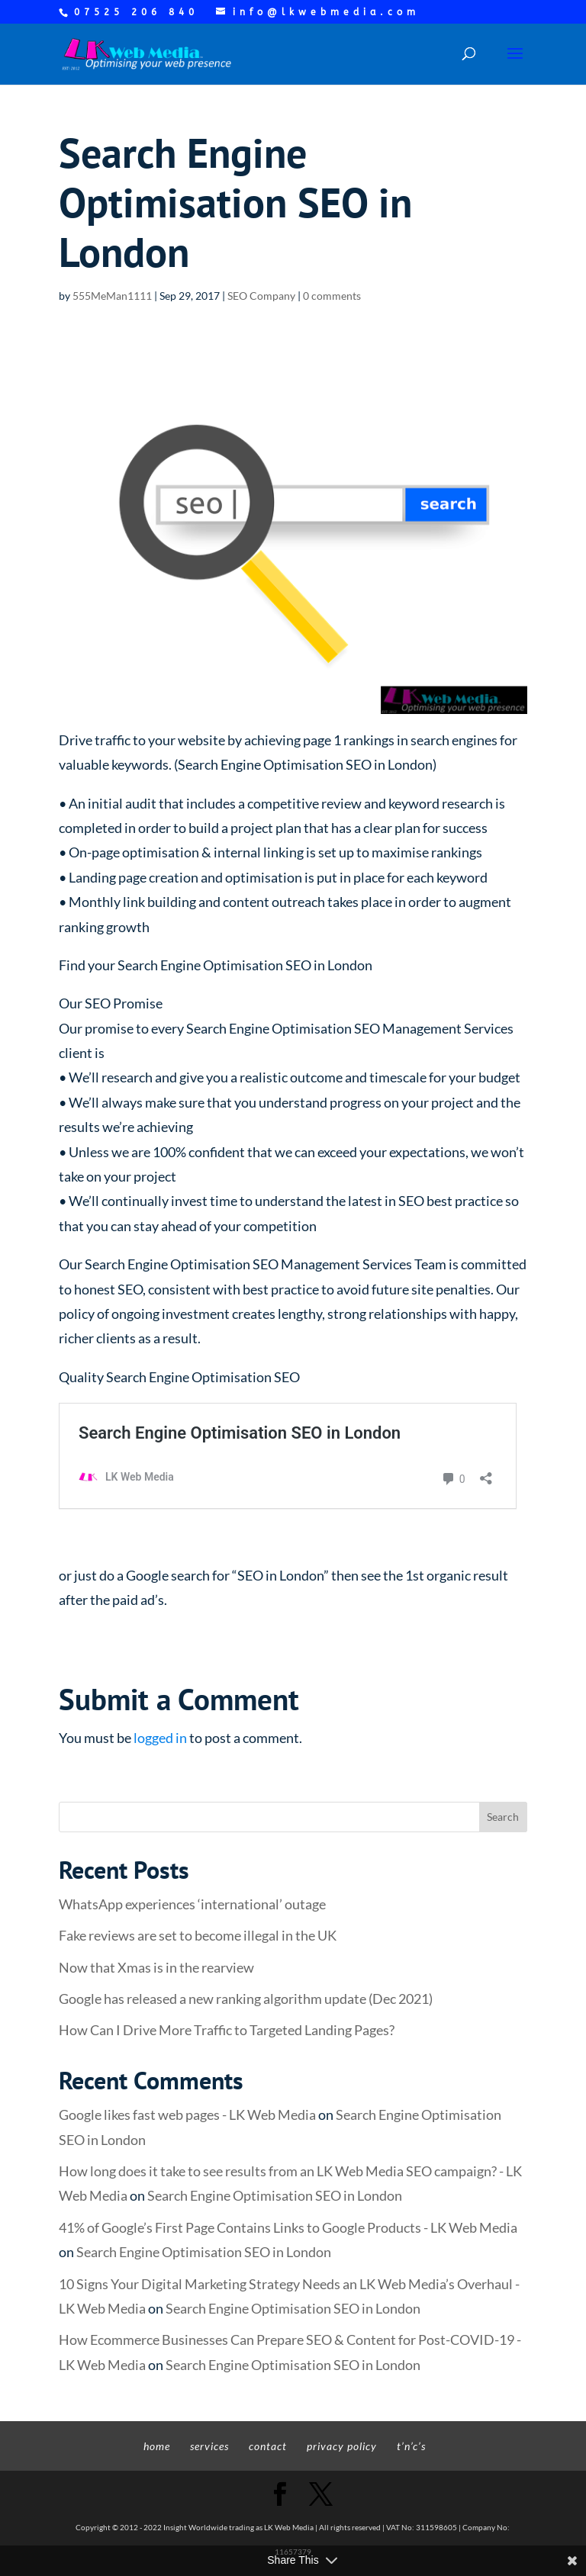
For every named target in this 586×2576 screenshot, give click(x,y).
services (209, 2445)
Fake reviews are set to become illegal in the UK (197, 1935)
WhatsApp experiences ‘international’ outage (192, 1904)
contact (268, 2445)
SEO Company (261, 295)
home (156, 2445)
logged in (160, 1737)
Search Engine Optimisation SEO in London (274, 2195)
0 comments (332, 295)
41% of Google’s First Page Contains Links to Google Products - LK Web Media (288, 2227)
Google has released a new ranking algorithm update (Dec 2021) (246, 1998)
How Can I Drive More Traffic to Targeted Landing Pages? (226, 2029)
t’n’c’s (411, 2445)
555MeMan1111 (112, 295)
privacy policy (342, 2445)
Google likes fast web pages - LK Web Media (187, 2114)
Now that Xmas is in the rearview (156, 1967)
